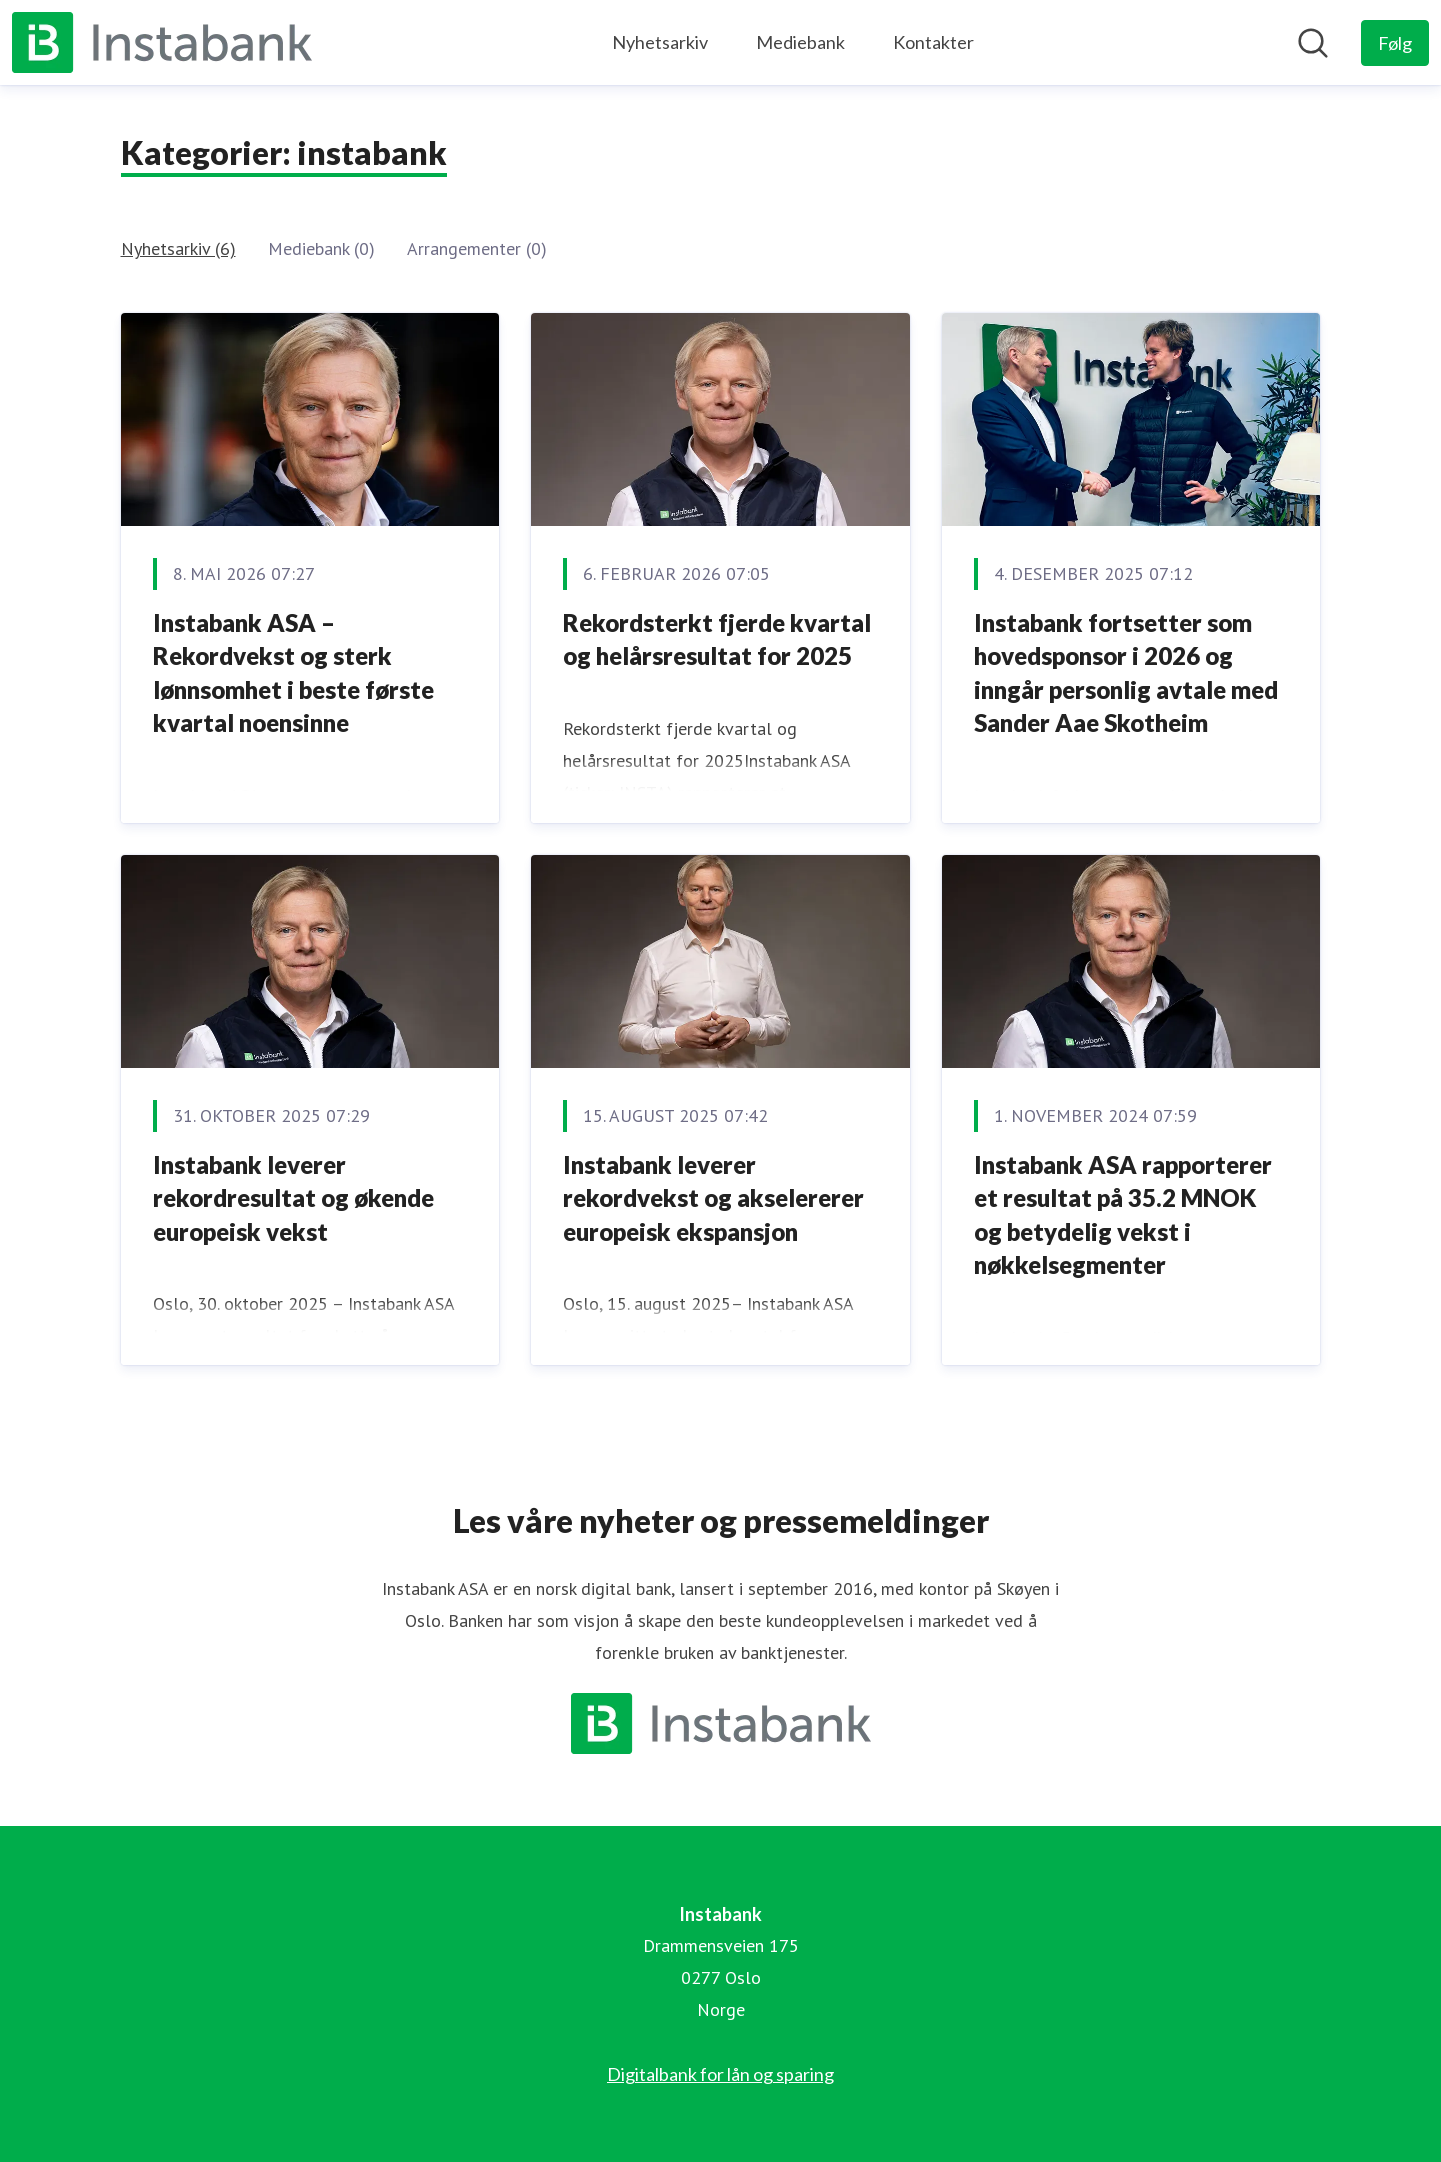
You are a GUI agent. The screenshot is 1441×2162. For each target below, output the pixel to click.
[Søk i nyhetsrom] (1313, 43)
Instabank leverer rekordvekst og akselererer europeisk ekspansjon (713, 1198)
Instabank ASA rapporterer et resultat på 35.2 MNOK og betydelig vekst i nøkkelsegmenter (1123, 1215)
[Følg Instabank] (1395, 43)
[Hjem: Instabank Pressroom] (162, 42)
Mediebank (800, 42)
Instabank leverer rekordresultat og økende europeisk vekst (293, 1198)
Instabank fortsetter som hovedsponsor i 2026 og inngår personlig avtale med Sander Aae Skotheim (1126, 673)
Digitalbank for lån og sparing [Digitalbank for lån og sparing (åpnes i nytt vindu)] (720, 2074)
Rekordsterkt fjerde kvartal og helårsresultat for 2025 (717, 639)
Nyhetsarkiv (660, 42)
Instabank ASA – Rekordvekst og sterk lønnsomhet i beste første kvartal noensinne (293, 673)
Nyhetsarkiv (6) (178, 248)
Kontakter (933, 42)
